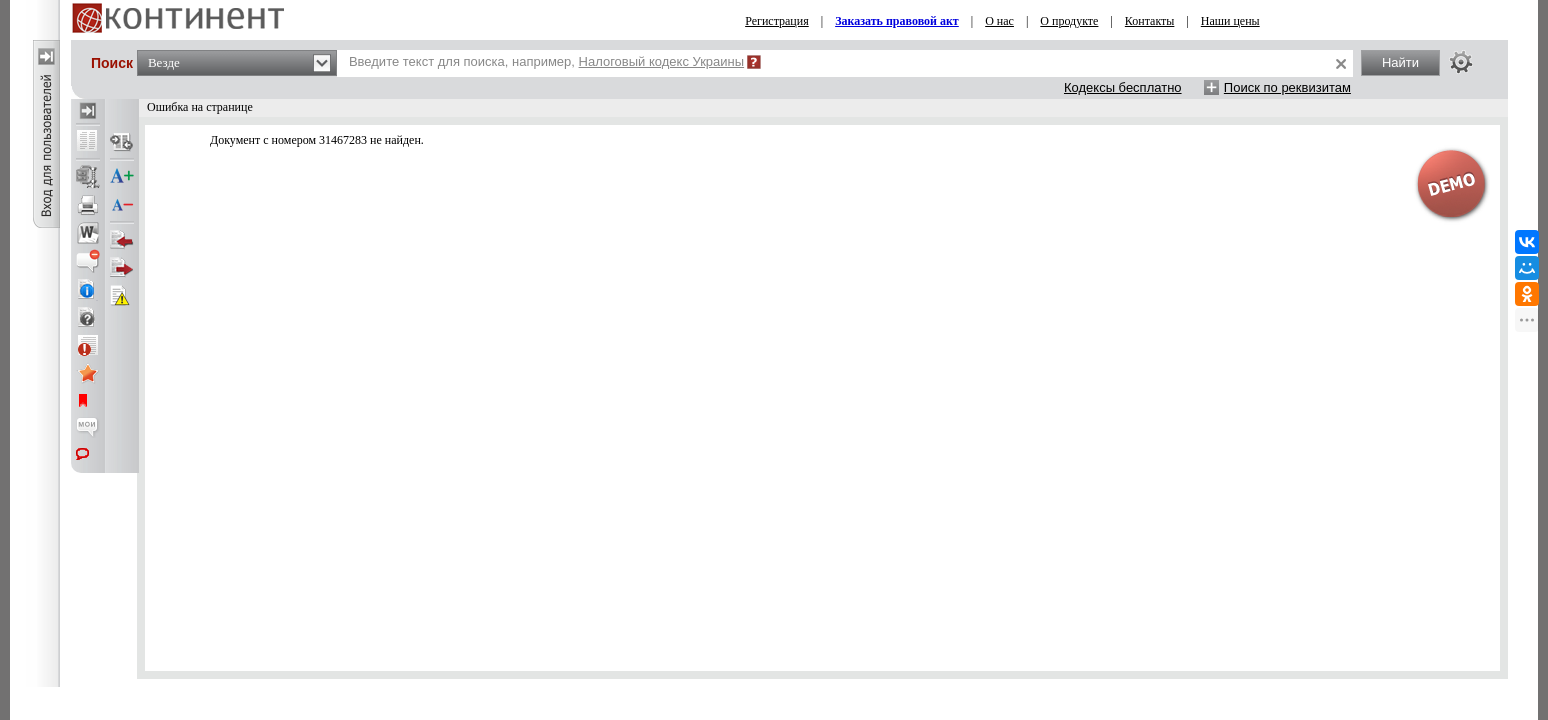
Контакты (1150, 21)
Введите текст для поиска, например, (546, 61)
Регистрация (777, 21)
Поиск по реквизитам (1287, 87)
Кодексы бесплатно (1123, 87)
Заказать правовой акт (897, 21)
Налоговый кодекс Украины (662, 61)
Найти (1400, 62)
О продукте (1069, 21)
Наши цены (1230, 21)
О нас (999, 21)
